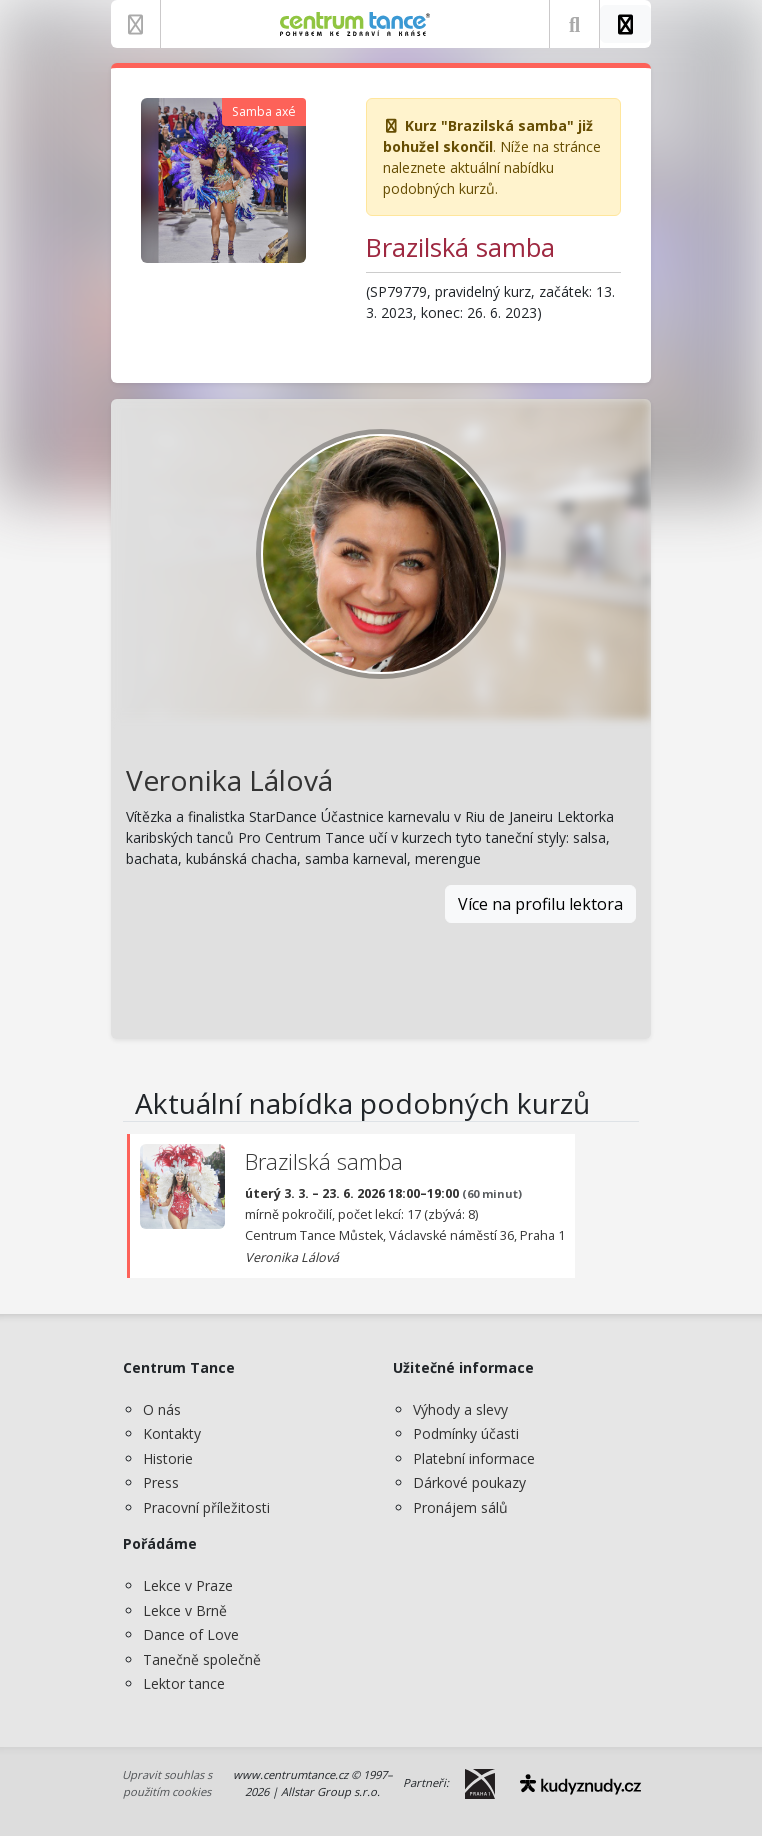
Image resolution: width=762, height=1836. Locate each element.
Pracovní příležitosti (206, 1507)
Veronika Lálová (229, 780)
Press (161, 1482)
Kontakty (172, 1433)
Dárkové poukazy (469, 1482)
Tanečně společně (202, 1659)
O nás (162, 1409)
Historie (168, 1458)
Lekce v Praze (188, 1585)
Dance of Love (191, 1634)
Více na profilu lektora (540, 904)
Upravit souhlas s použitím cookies (167, 1783)
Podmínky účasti (466, 1433)
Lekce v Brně (185, 1610)
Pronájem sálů (460, 1507)
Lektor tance (184, 1683)
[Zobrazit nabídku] (135, 24)
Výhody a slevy (460, 1409)
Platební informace (474, 1458)
